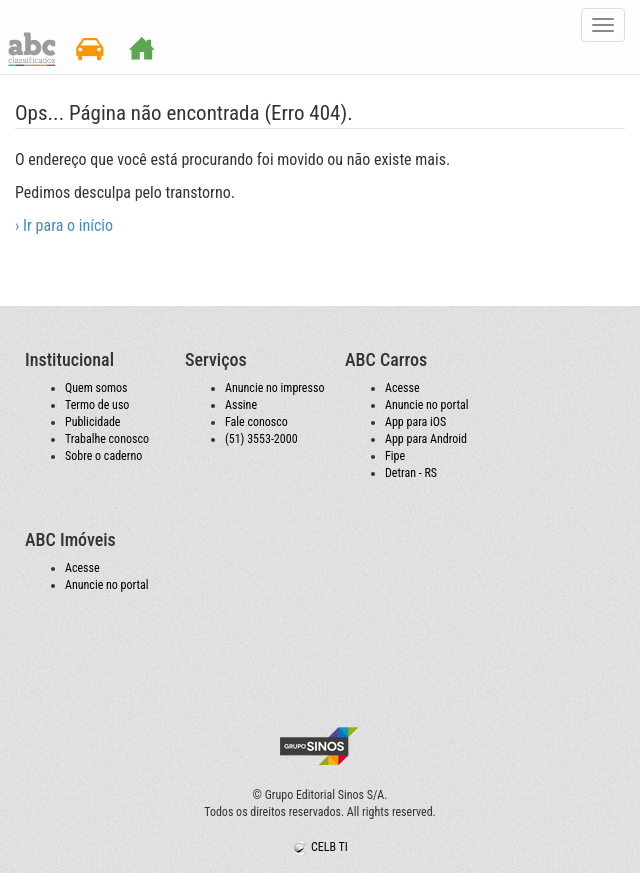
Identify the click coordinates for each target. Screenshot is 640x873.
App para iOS (415, 422)
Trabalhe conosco (107, 439)
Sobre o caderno (103, 456)
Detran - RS (411, 473)
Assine (241, 405)
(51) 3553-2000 (261, 439)
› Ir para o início (64, 225)
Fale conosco (256, 422)
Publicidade (92, 422)
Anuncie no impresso (274, 388)
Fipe (395, 456)
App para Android (426, 439)
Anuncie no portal (427, 405)
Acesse (402, 388)
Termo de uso (97, 405)
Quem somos (96, 388)
